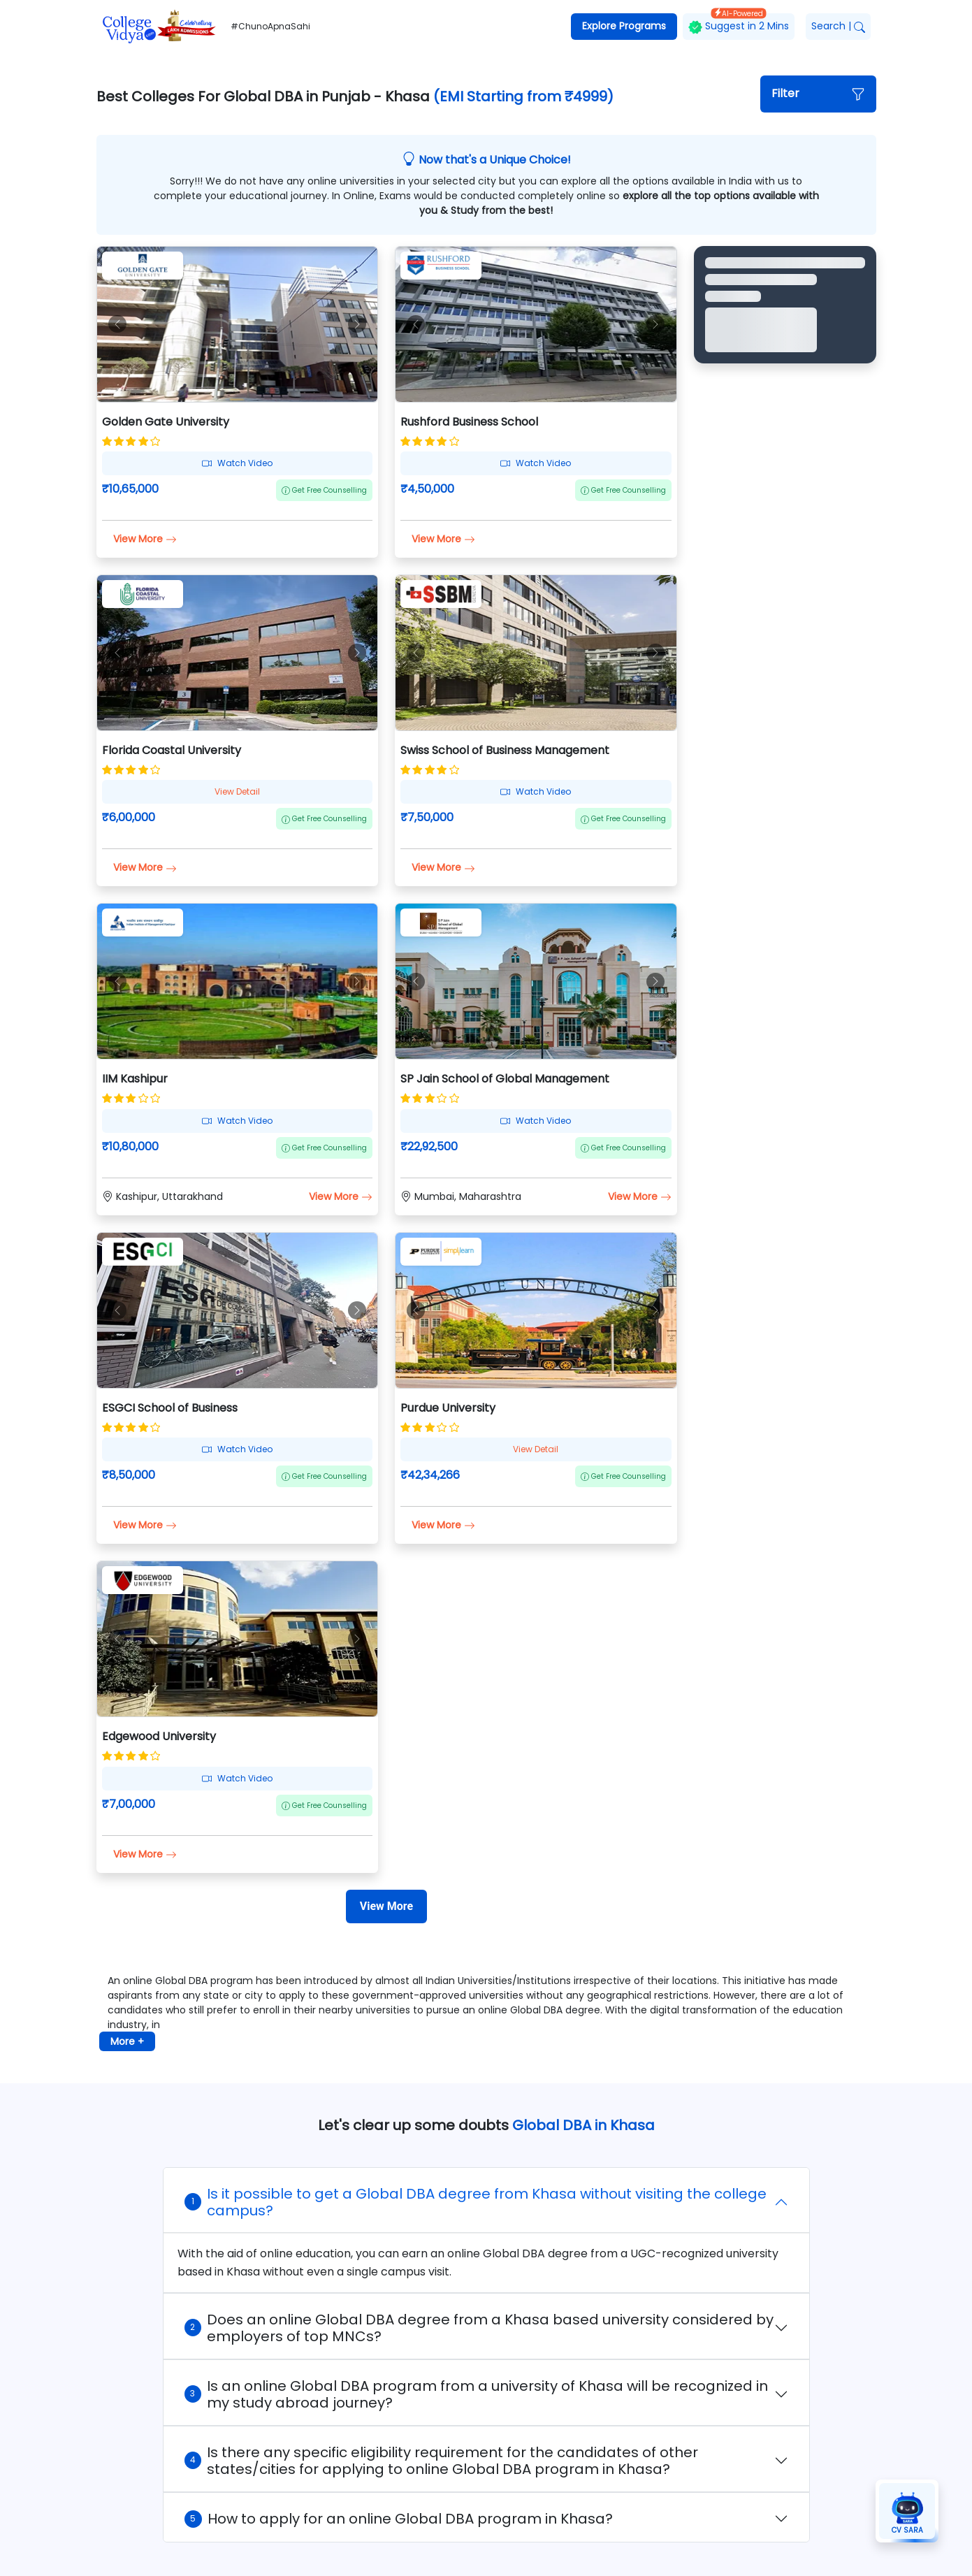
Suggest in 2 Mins (738, 23)
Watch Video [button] (237, 463)
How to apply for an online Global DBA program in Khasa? (398, 2518)
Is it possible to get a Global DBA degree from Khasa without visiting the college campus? (475, 2202)
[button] (818, 94)
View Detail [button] (237, 791)
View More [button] (145, 539)
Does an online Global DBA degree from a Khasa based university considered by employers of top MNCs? (479, 2328)
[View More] (386, 1906)
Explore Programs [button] (624, 26)
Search (838, 26)
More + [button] (127, 2041)
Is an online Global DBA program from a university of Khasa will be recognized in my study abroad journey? (476, 2394)
